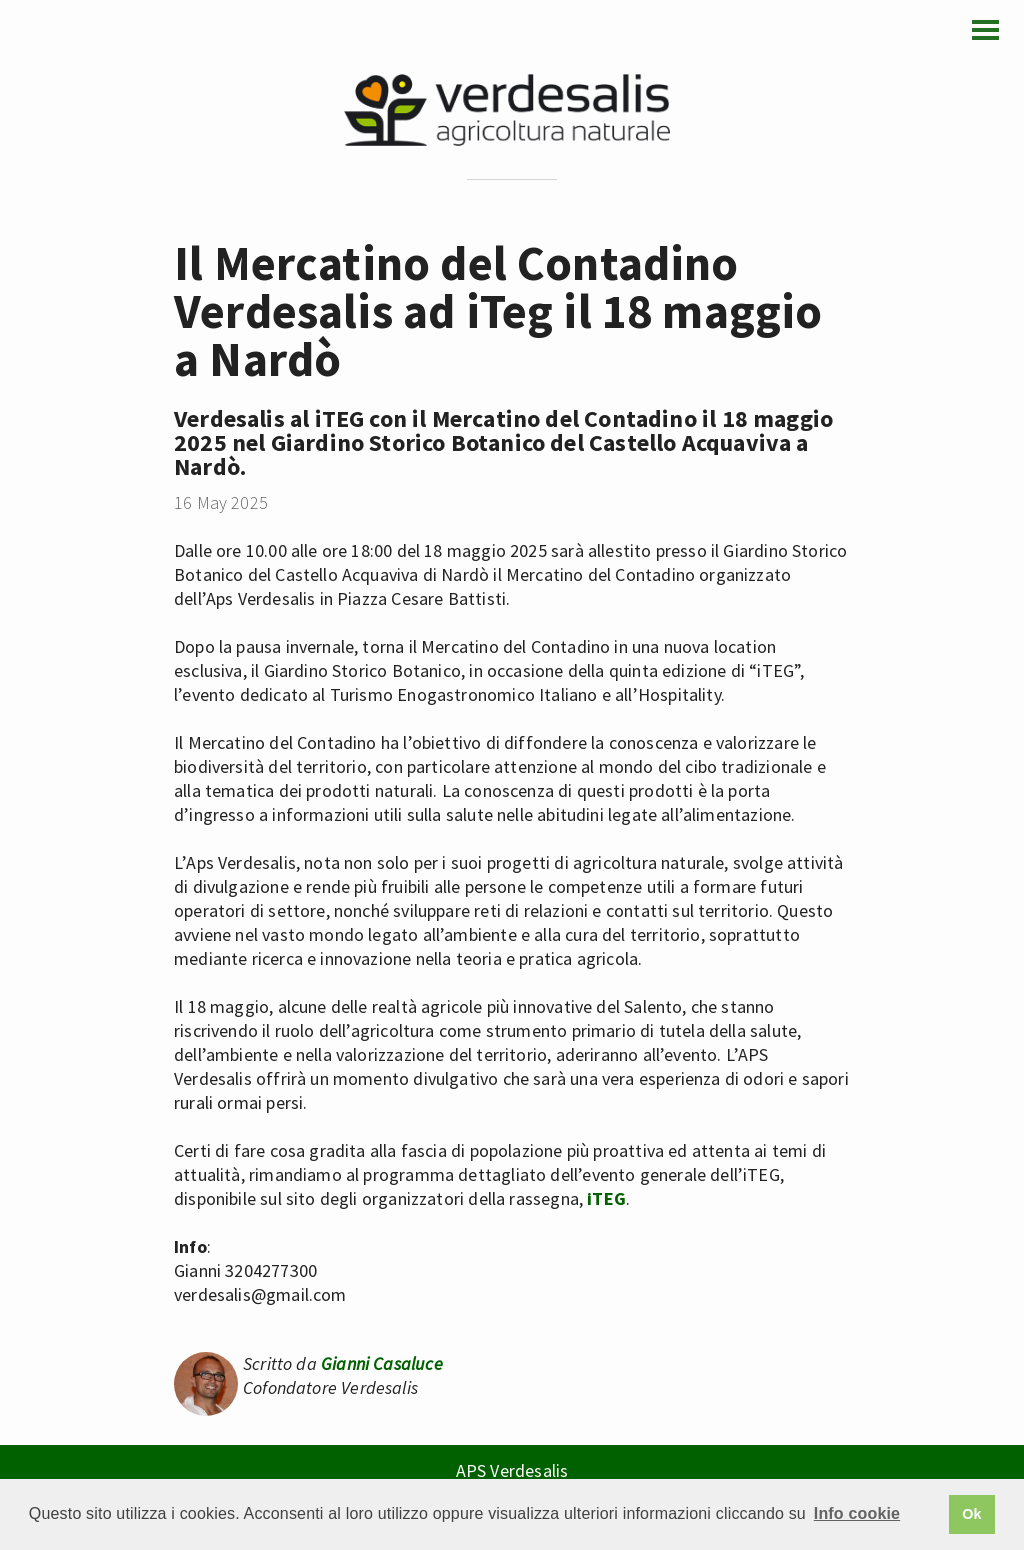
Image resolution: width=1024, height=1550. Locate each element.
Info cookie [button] (857, 1513)
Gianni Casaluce (382, 1363)
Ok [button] (972, 1514)
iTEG (606, 1198)
